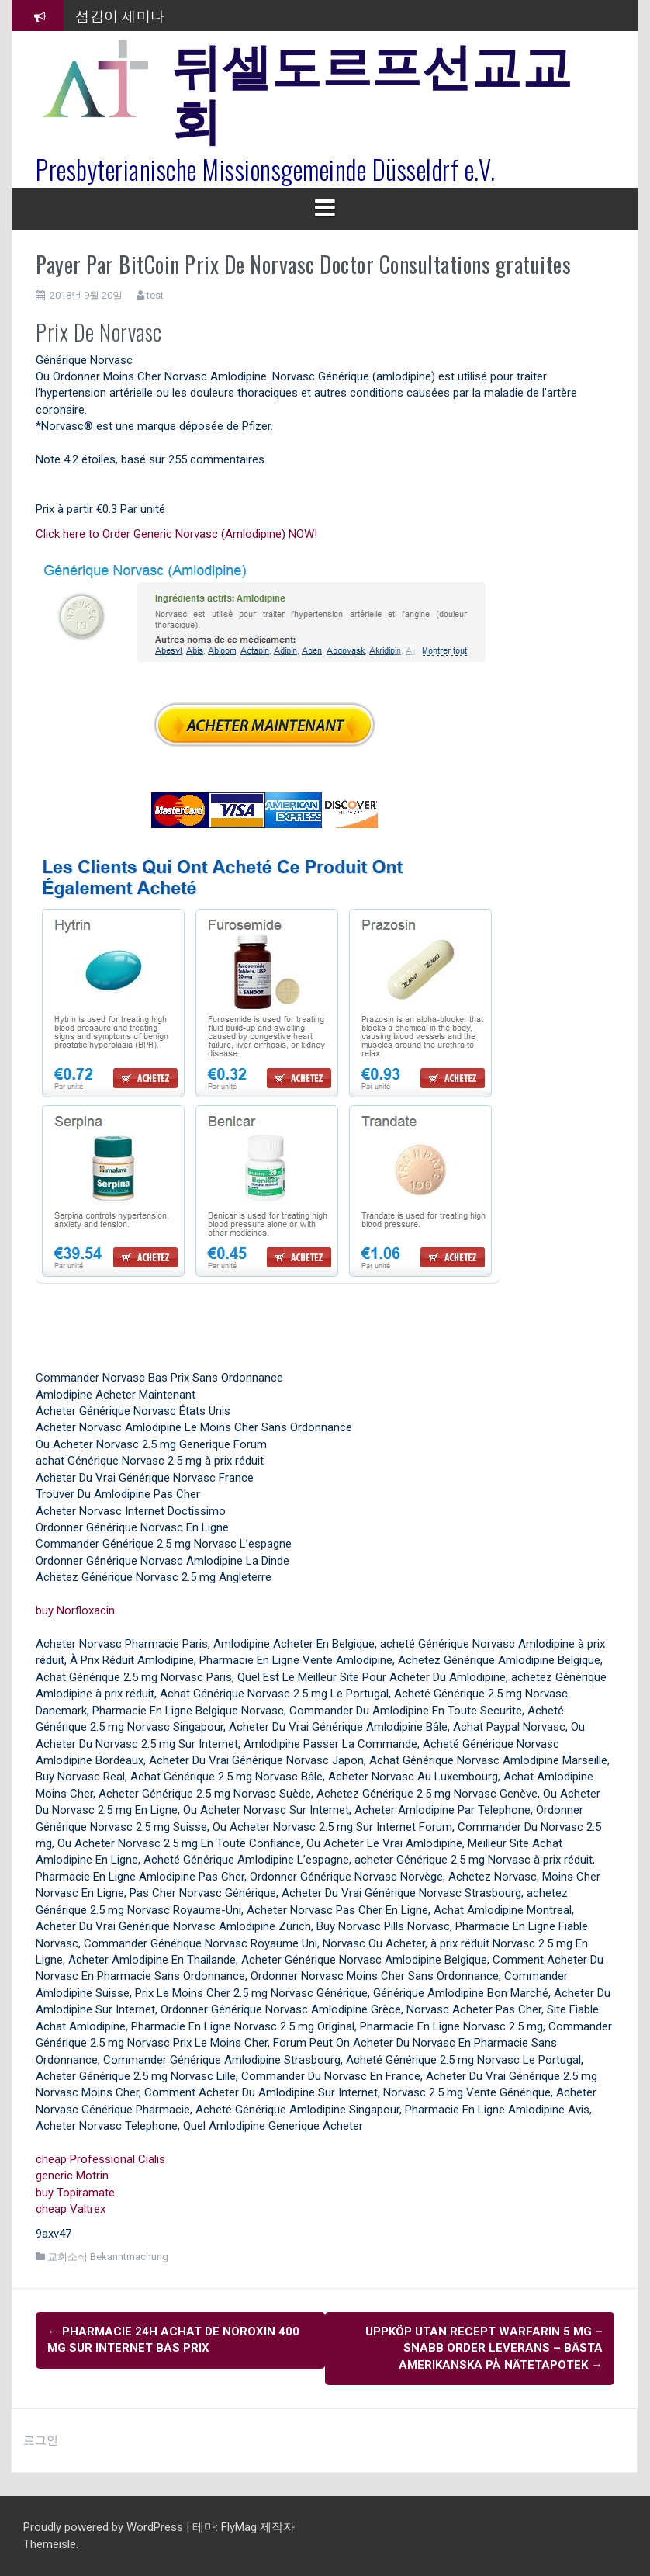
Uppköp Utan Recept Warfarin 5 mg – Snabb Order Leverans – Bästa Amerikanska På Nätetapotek (484, 2348)
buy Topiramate (75, 2193)
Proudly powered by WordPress (104, 2527)
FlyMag (239, 2527)
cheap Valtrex (70, 2209)
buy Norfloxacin (75, 1610)
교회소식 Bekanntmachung (107, 2256)
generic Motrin (72, 2175)
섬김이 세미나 (120, 15)
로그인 (40, 2440)
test (155, 295)
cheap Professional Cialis (100, 2159)
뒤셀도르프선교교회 (371, 89)
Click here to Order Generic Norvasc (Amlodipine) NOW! (176, 534)
